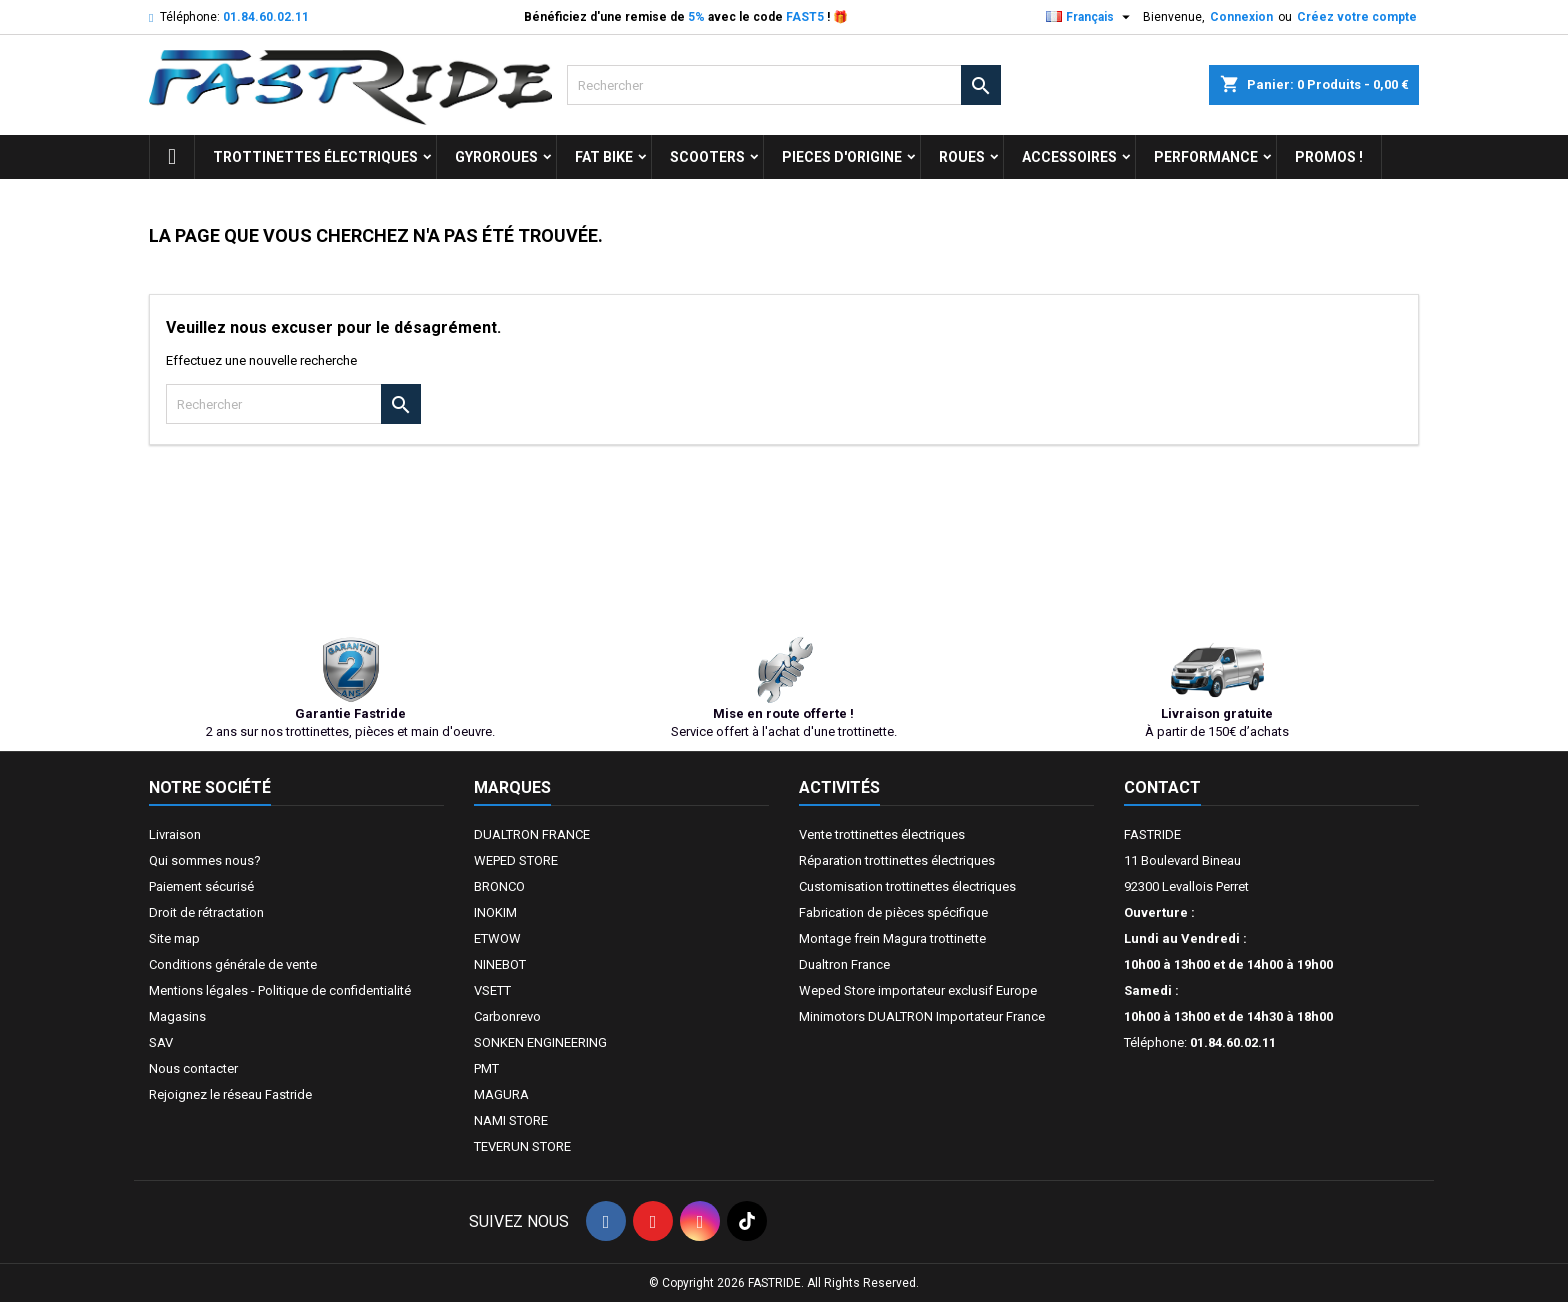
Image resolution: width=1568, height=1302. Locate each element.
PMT (486, 1068)
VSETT (492, 990)
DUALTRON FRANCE (532, 834)
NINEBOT (500, 964)
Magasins (177, 1016)
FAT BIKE (604, 157)
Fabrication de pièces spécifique (893, 912)
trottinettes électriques (315, 157)
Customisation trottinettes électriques (907, 886)
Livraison (175, 834)
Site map (174, 938)
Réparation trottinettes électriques (897, 860)
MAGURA (501, 1094)
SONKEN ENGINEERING (540, 1042)
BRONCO (499, 886)
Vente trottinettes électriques (882, 834)
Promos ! (1329, 157)
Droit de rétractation (206, 912)
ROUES (962, 157)
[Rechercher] (783, 85)
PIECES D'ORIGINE (842, 157)
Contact (1162, 787)
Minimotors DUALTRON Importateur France (922, 1016)
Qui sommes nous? (205, 860)
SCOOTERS (707, 157)
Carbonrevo (507, 1016)
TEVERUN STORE (522, 1146)
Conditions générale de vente (233, 964)
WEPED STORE (516, 860)
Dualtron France (844, 964)
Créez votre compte (1357, 17)
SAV (161, 1042)
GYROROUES (496, 157)
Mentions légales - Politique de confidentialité (280, 990)
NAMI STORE (511, 1120)
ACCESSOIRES (1069, 157)
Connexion (1241, 17)
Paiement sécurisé (201, 886)
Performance (1206, 157)
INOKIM (495, 912)
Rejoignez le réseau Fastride (230, 1094)
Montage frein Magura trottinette (892, 938)
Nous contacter (193, 1068)
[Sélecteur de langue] (1090, 17)
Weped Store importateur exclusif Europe (918, 990)
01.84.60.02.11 (266, 17)
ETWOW (497, 938)
